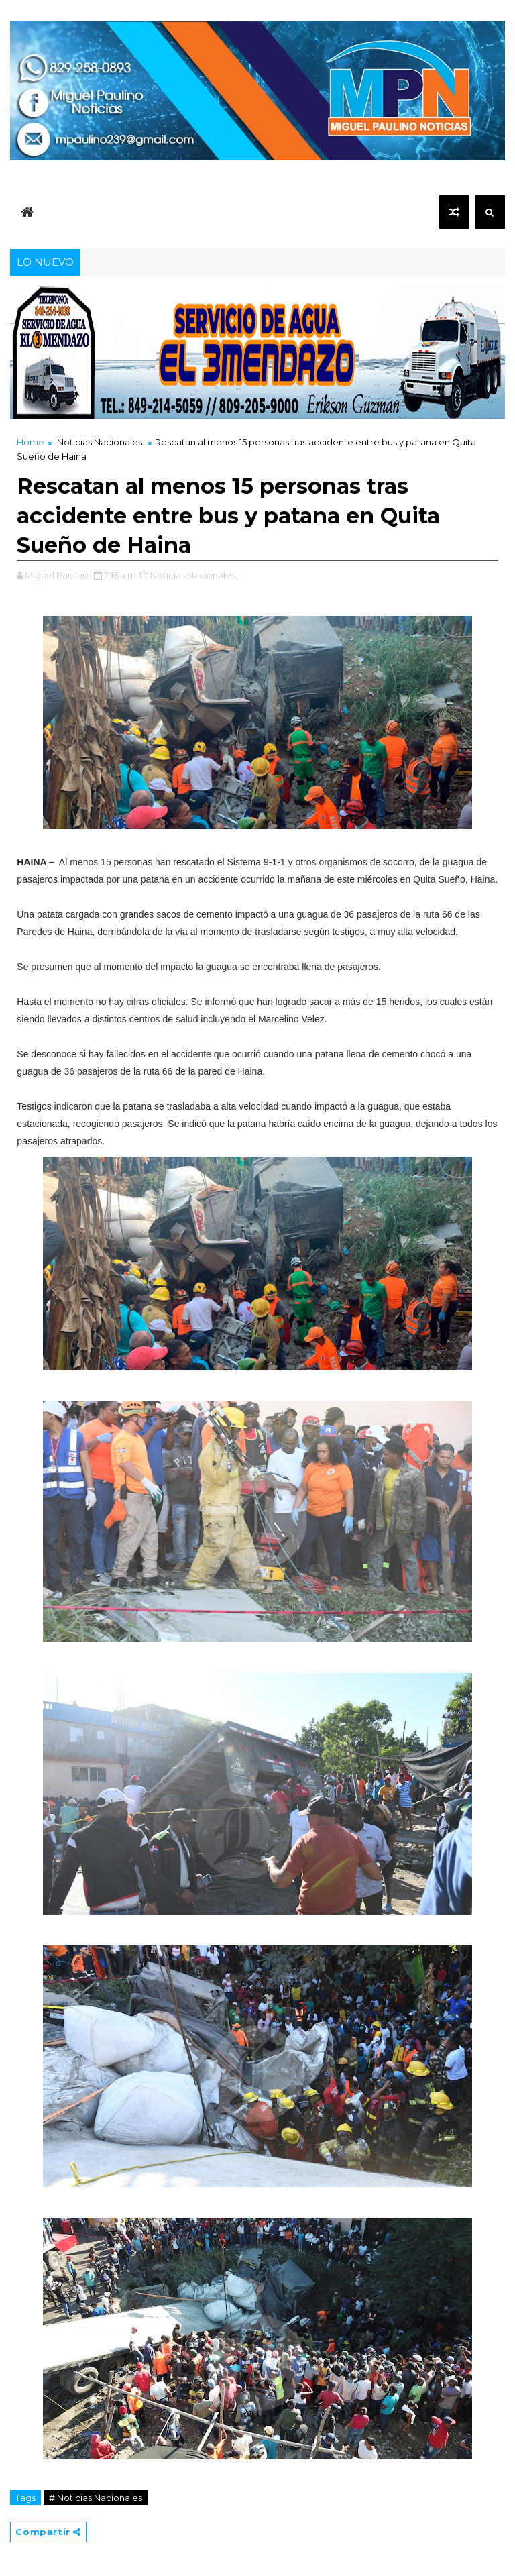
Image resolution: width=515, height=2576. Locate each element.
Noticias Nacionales (99, 442)
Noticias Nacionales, (193, 575)
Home (30, 442)
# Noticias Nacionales (95, 2497)
